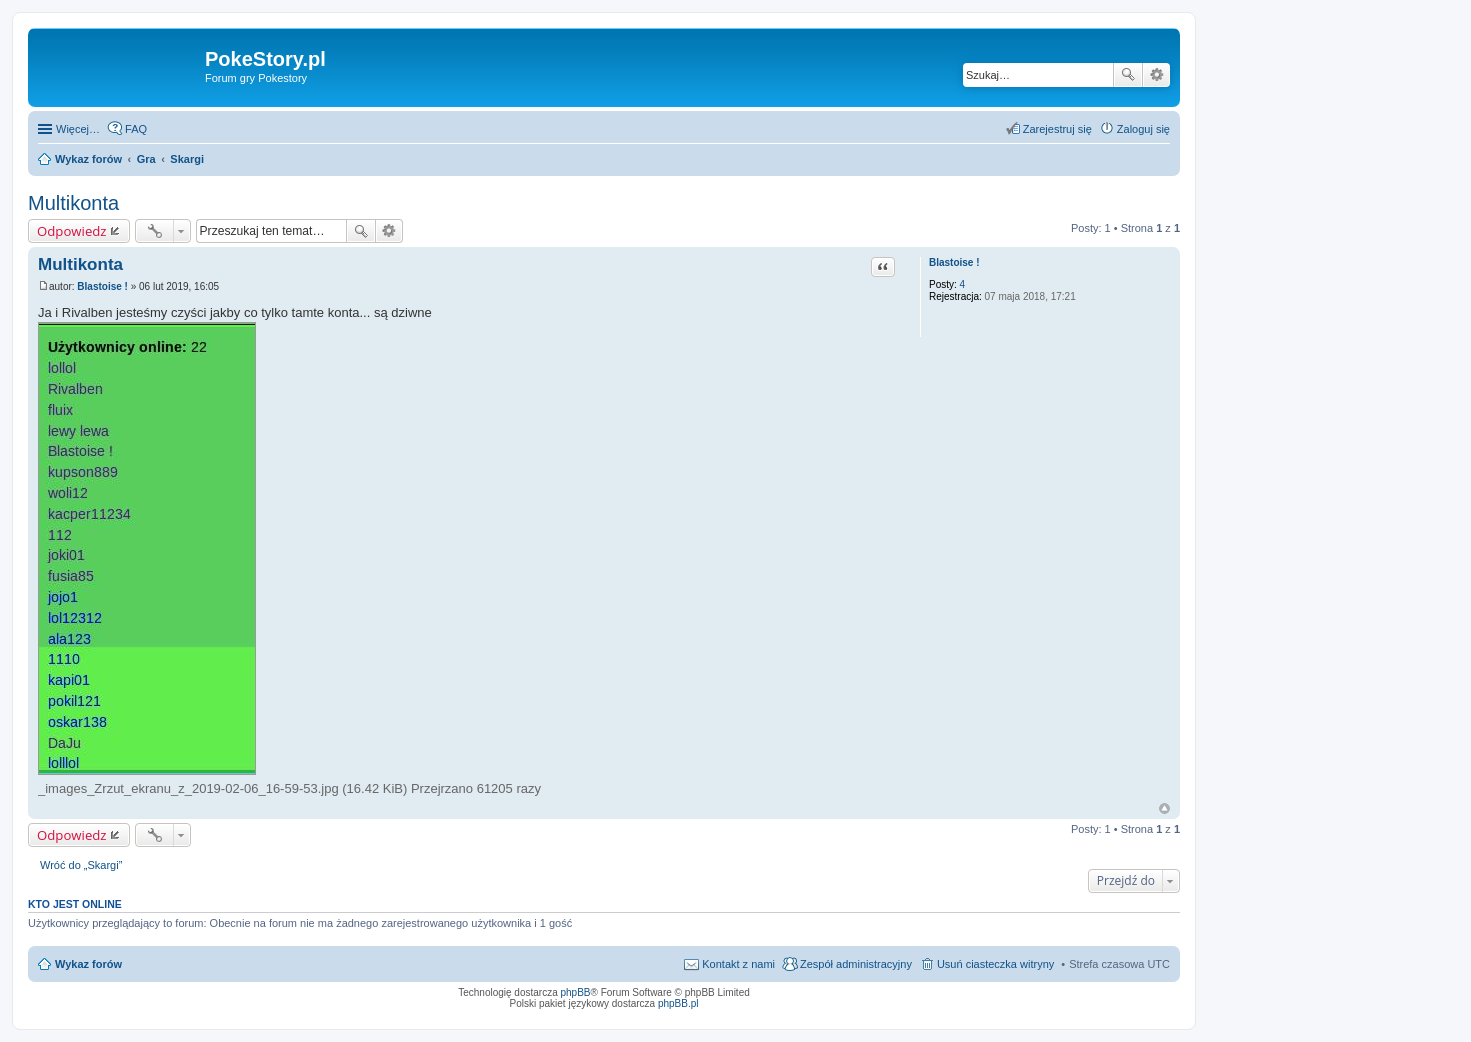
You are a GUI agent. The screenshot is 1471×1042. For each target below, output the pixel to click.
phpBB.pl (678, 1003)
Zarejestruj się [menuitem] (1057, 129)
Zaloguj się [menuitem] (1143, 129)
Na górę (1164, 808)
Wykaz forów (88, 964)
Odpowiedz (72, 231)
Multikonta (73, 203)
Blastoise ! (954, 262)
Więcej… (78, 129)
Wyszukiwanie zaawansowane (1156, 75)
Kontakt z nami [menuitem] (738, 964)
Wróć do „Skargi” (81, 865)
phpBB (576, 992)
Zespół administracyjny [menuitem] (856, 964)
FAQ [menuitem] (136, 129)
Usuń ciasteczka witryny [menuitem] (995, 964)
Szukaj (1128, 75)
